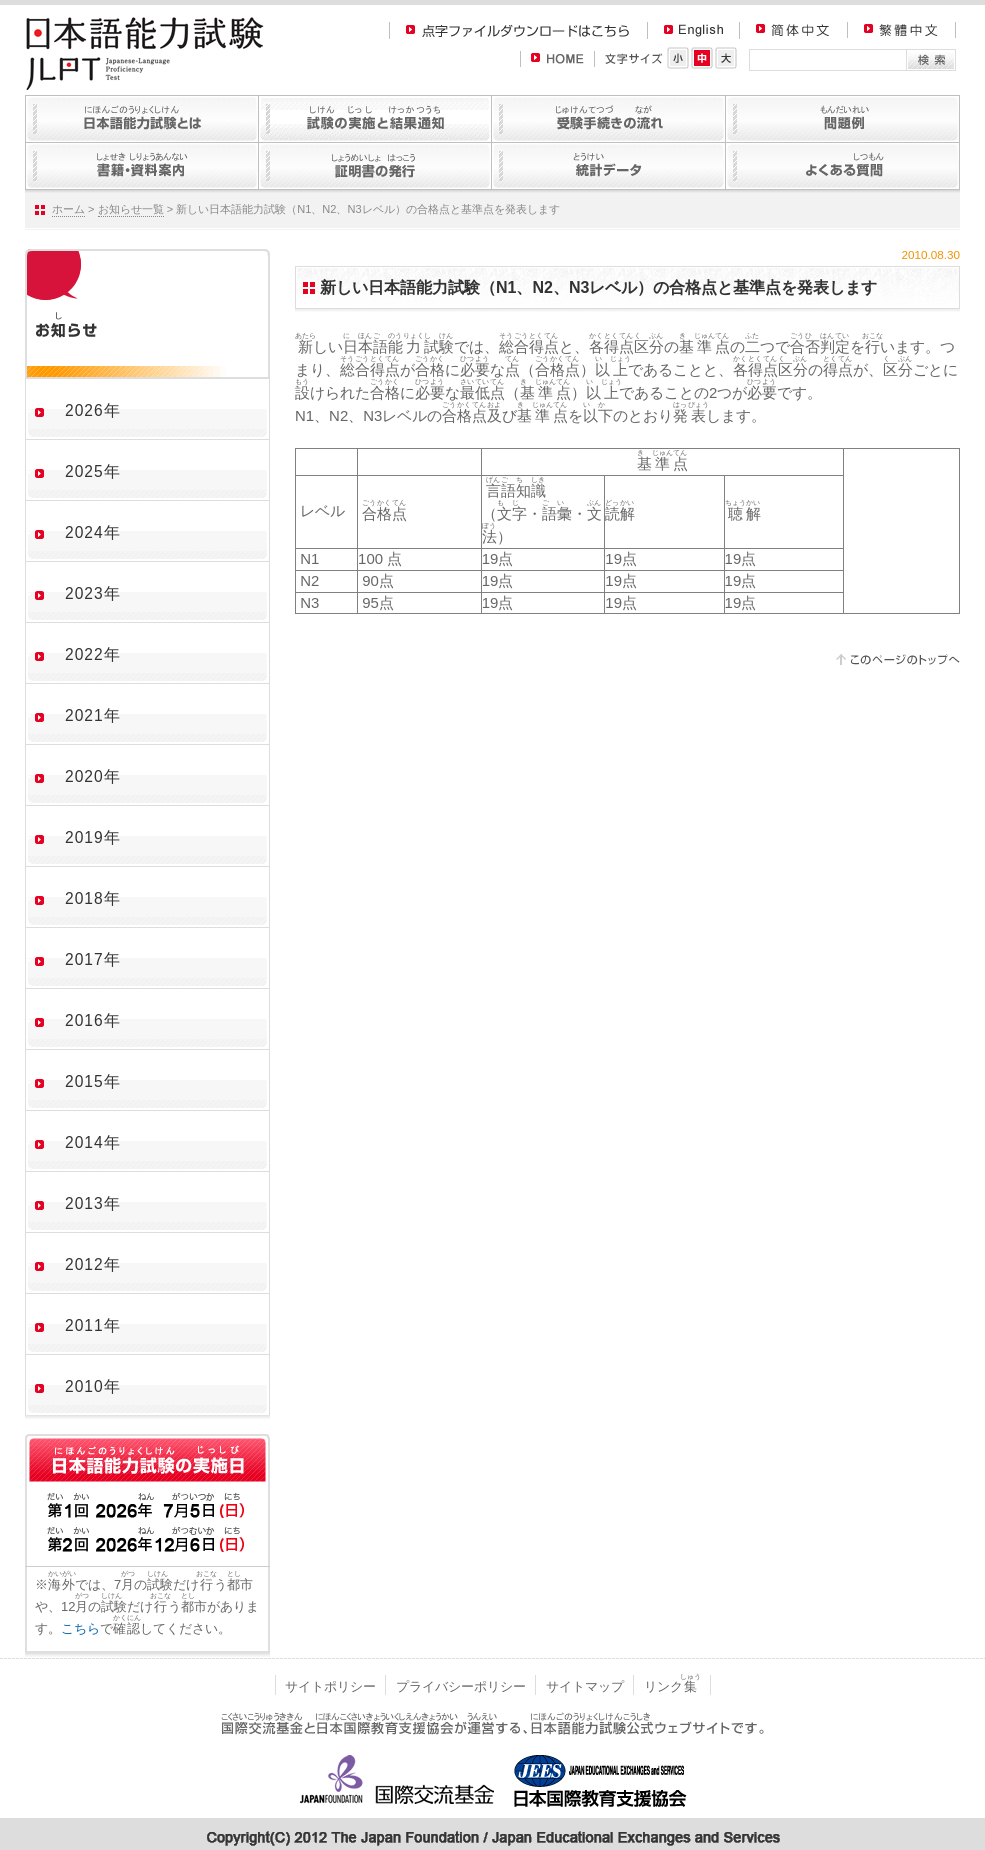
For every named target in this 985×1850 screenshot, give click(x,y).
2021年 (93, 715)
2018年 (93, 898)
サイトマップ (585, 1686)
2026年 (93, 410)
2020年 (93, 776)
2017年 (93, 959)
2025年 (93, 471)
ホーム (68, 209)
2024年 (93, 532)
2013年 (93, 1203)
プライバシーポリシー (461, 1686)
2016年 (93, 1020)
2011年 (93, 1325)
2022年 (93, 654)
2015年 (93, 1081)
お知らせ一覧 (131, 209)
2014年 (93, 1142)
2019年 (93, 837)
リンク (672, 1686)
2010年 (93, 1386)
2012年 (93, 1264)
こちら (80, 1628)
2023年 (93, 593)
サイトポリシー (330, 1686)
